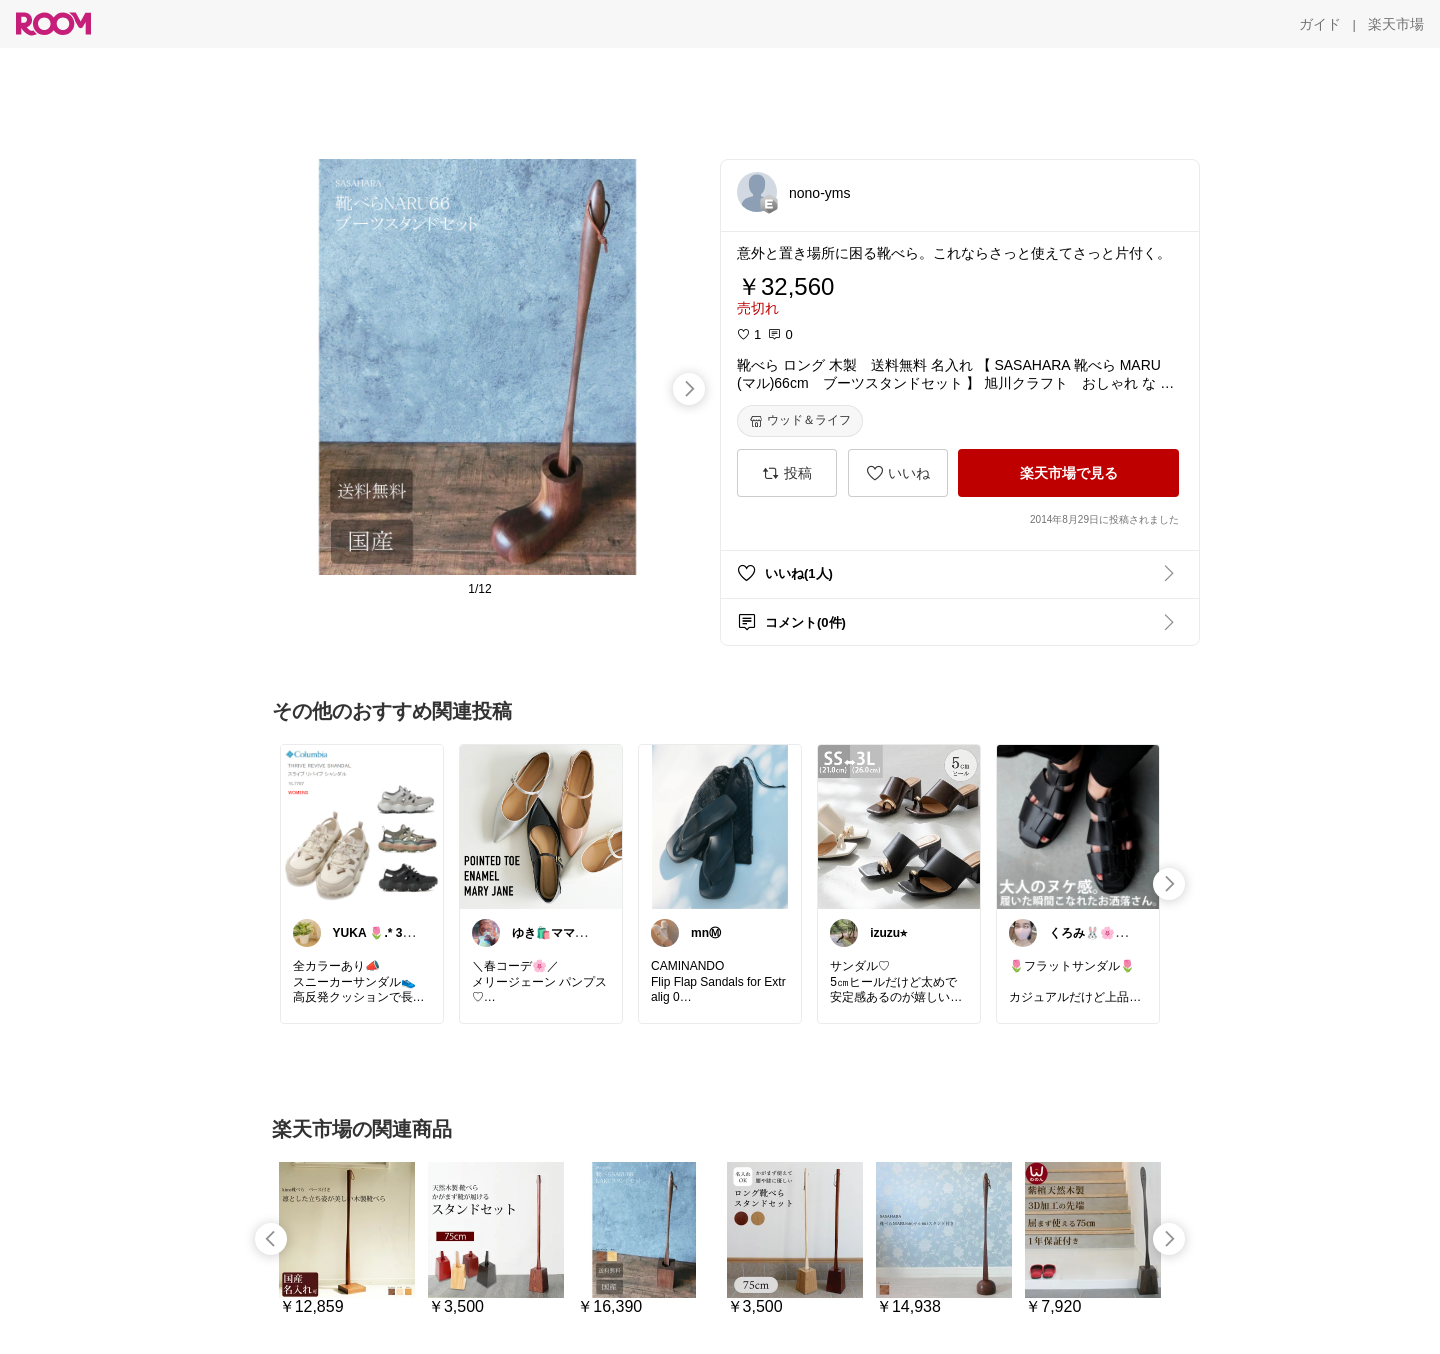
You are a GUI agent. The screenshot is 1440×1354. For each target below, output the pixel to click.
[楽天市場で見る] (1068, 473)
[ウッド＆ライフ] (800, 421)
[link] (362, 826)
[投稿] (787, 473)
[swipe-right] (689, 389)
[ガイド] (1320, 24)
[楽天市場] (1396, 24)
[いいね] (898, 473)
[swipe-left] (271, 1239)
